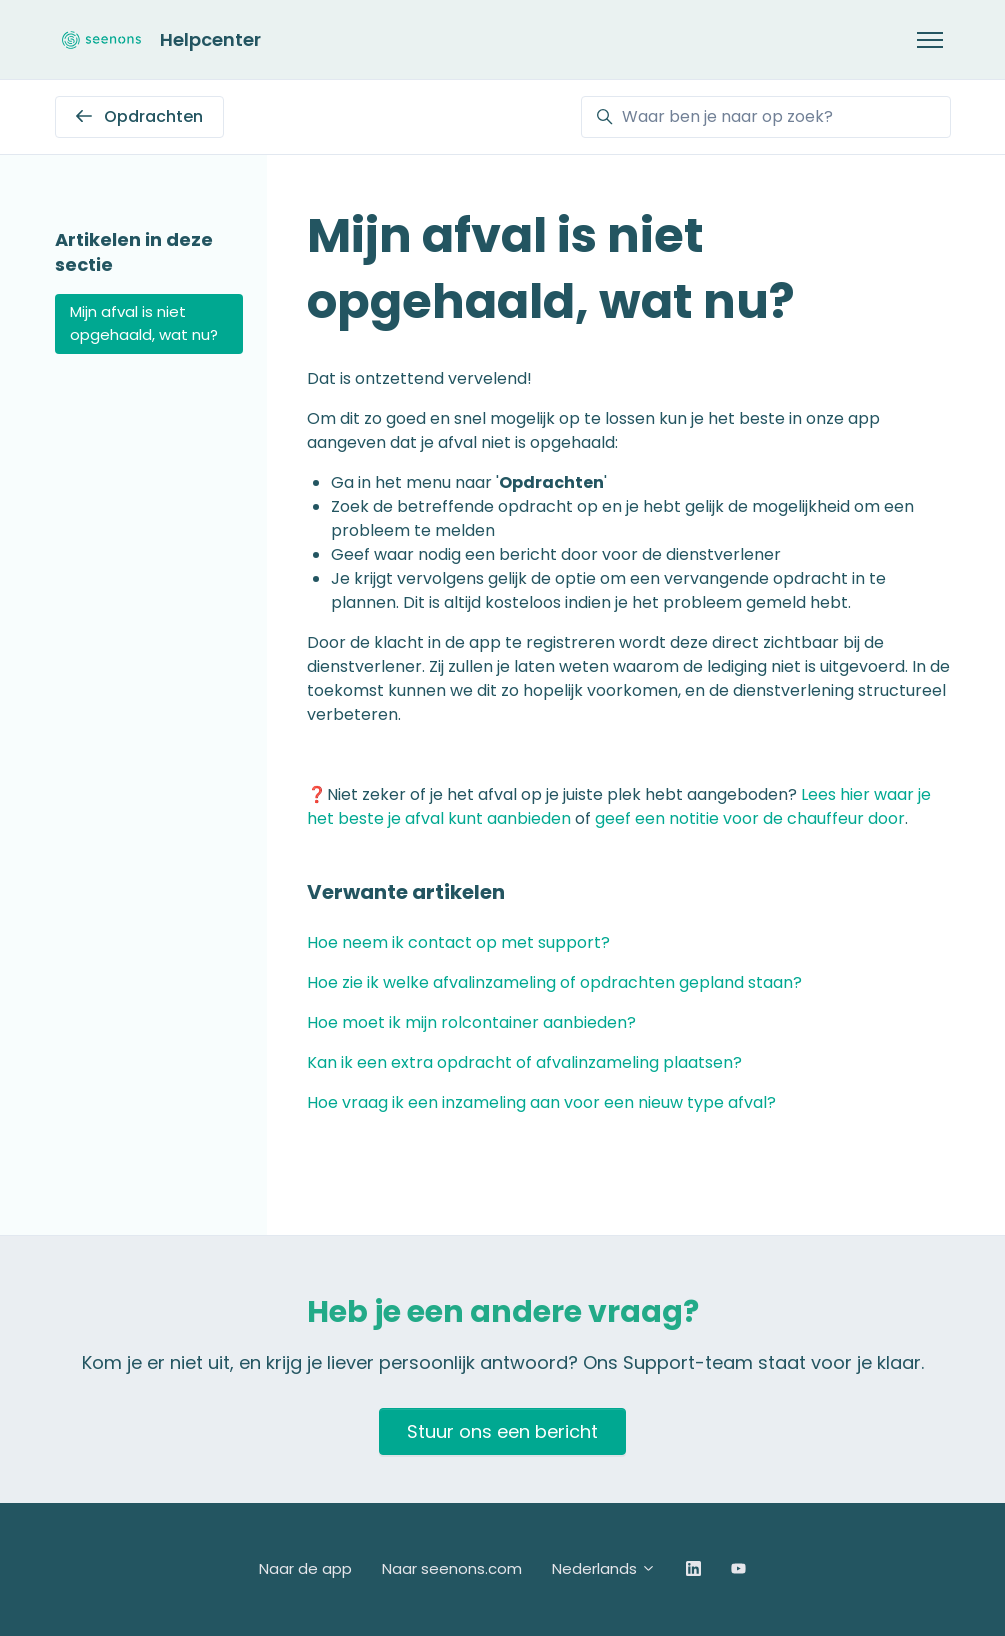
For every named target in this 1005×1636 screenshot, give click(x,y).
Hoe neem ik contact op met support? (458, 942)
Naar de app (305, 1568)
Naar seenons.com (452, 1568)
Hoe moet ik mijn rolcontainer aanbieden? (471, 1022)
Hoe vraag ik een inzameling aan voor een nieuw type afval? (541, 1102)
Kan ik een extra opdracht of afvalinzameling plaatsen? (524, 1062)
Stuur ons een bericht (502, 1431)
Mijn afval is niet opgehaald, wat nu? (144, 323)
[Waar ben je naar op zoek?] (766, 117)
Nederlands (604, 1568)
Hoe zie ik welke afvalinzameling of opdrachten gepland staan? (554, 982)
